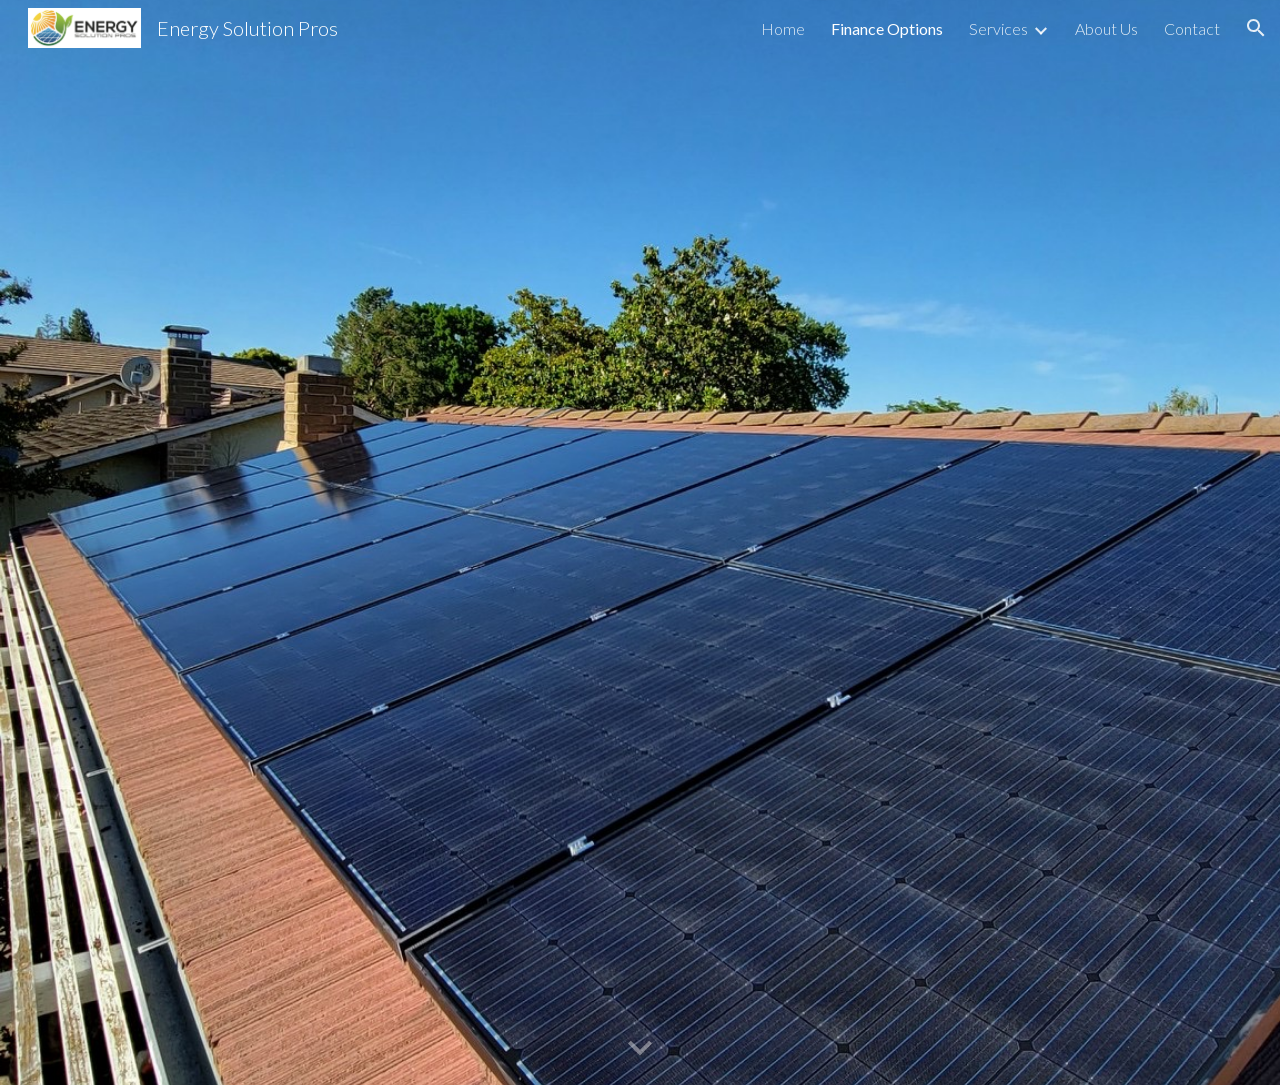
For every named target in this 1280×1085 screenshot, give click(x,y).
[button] (1256, 28)
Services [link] (998, 28)
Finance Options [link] (887, 28)
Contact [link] (1192, 28)
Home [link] (783, 28)
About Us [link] (1106, 28)
